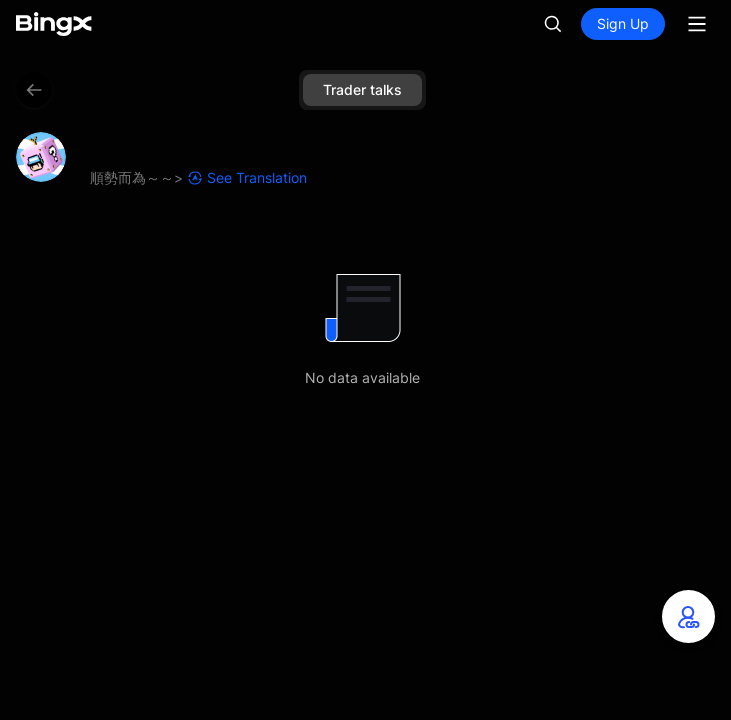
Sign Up (623, 23)
